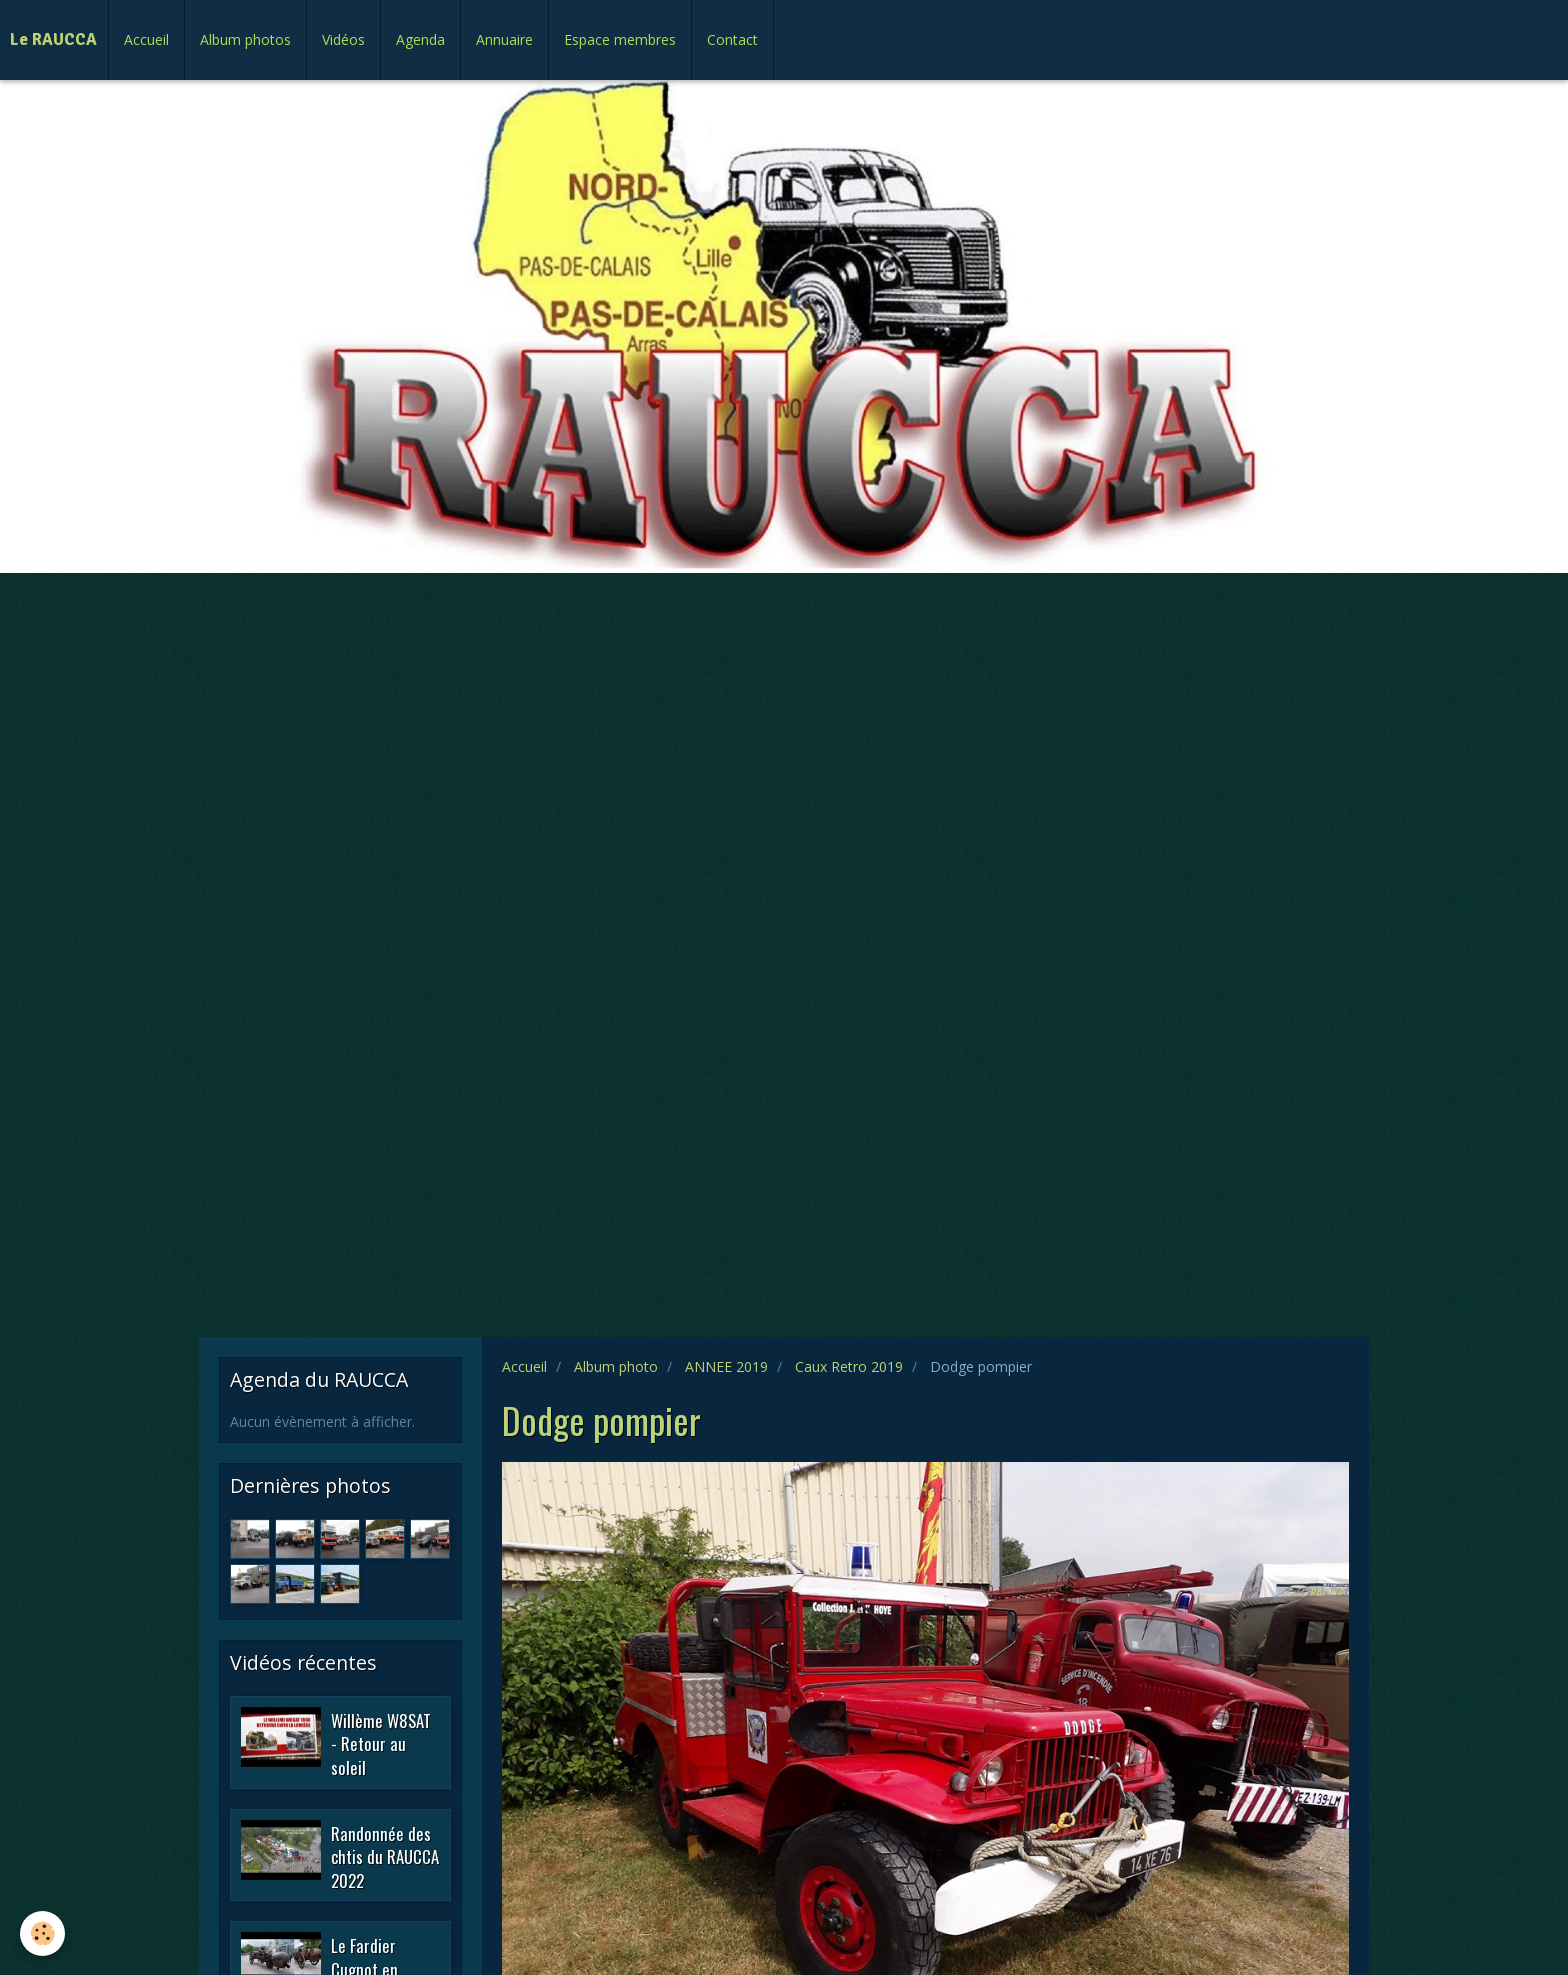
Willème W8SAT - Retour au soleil (381, 1743)
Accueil (146, 39)
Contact (732, 39)
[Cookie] (42, 1933)
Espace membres (620, 39)
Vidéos (343, 39)
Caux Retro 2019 (849, 1366)
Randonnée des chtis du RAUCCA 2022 (385, 1856)
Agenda (420, 39)
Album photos (245, 39)
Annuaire (504, 39)
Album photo (616, 1366)
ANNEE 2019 (726, 1366)
